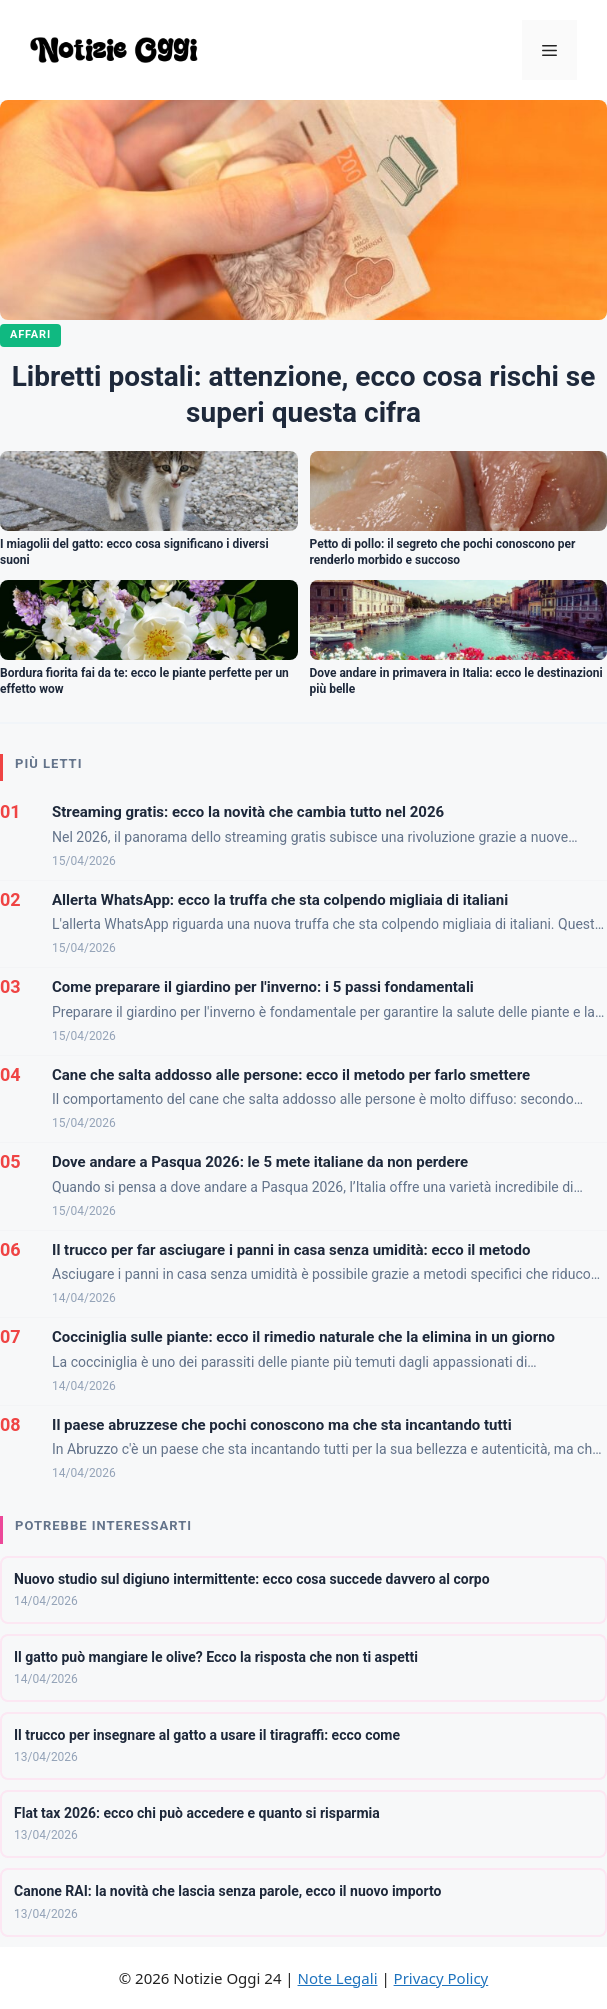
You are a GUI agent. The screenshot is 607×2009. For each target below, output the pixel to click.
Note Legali (338, 1978)
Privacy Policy (441, 1978)
